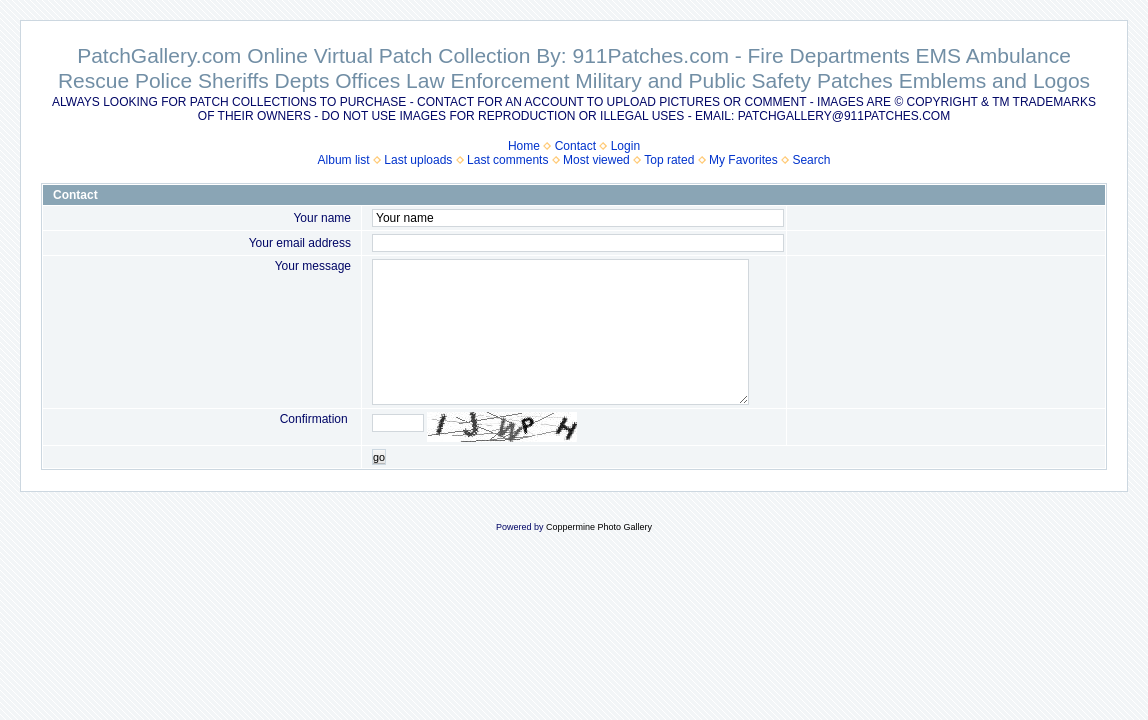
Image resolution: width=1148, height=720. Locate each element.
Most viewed (596, 160)
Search (811, 160)
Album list (344, 160)
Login (625, 146)
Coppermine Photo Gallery (599, 527)
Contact (575, 146)
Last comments (507, 160)
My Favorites (743, 160)
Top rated (669, 160)
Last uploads (418, 160)
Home (524, 146)
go (379, 457)
